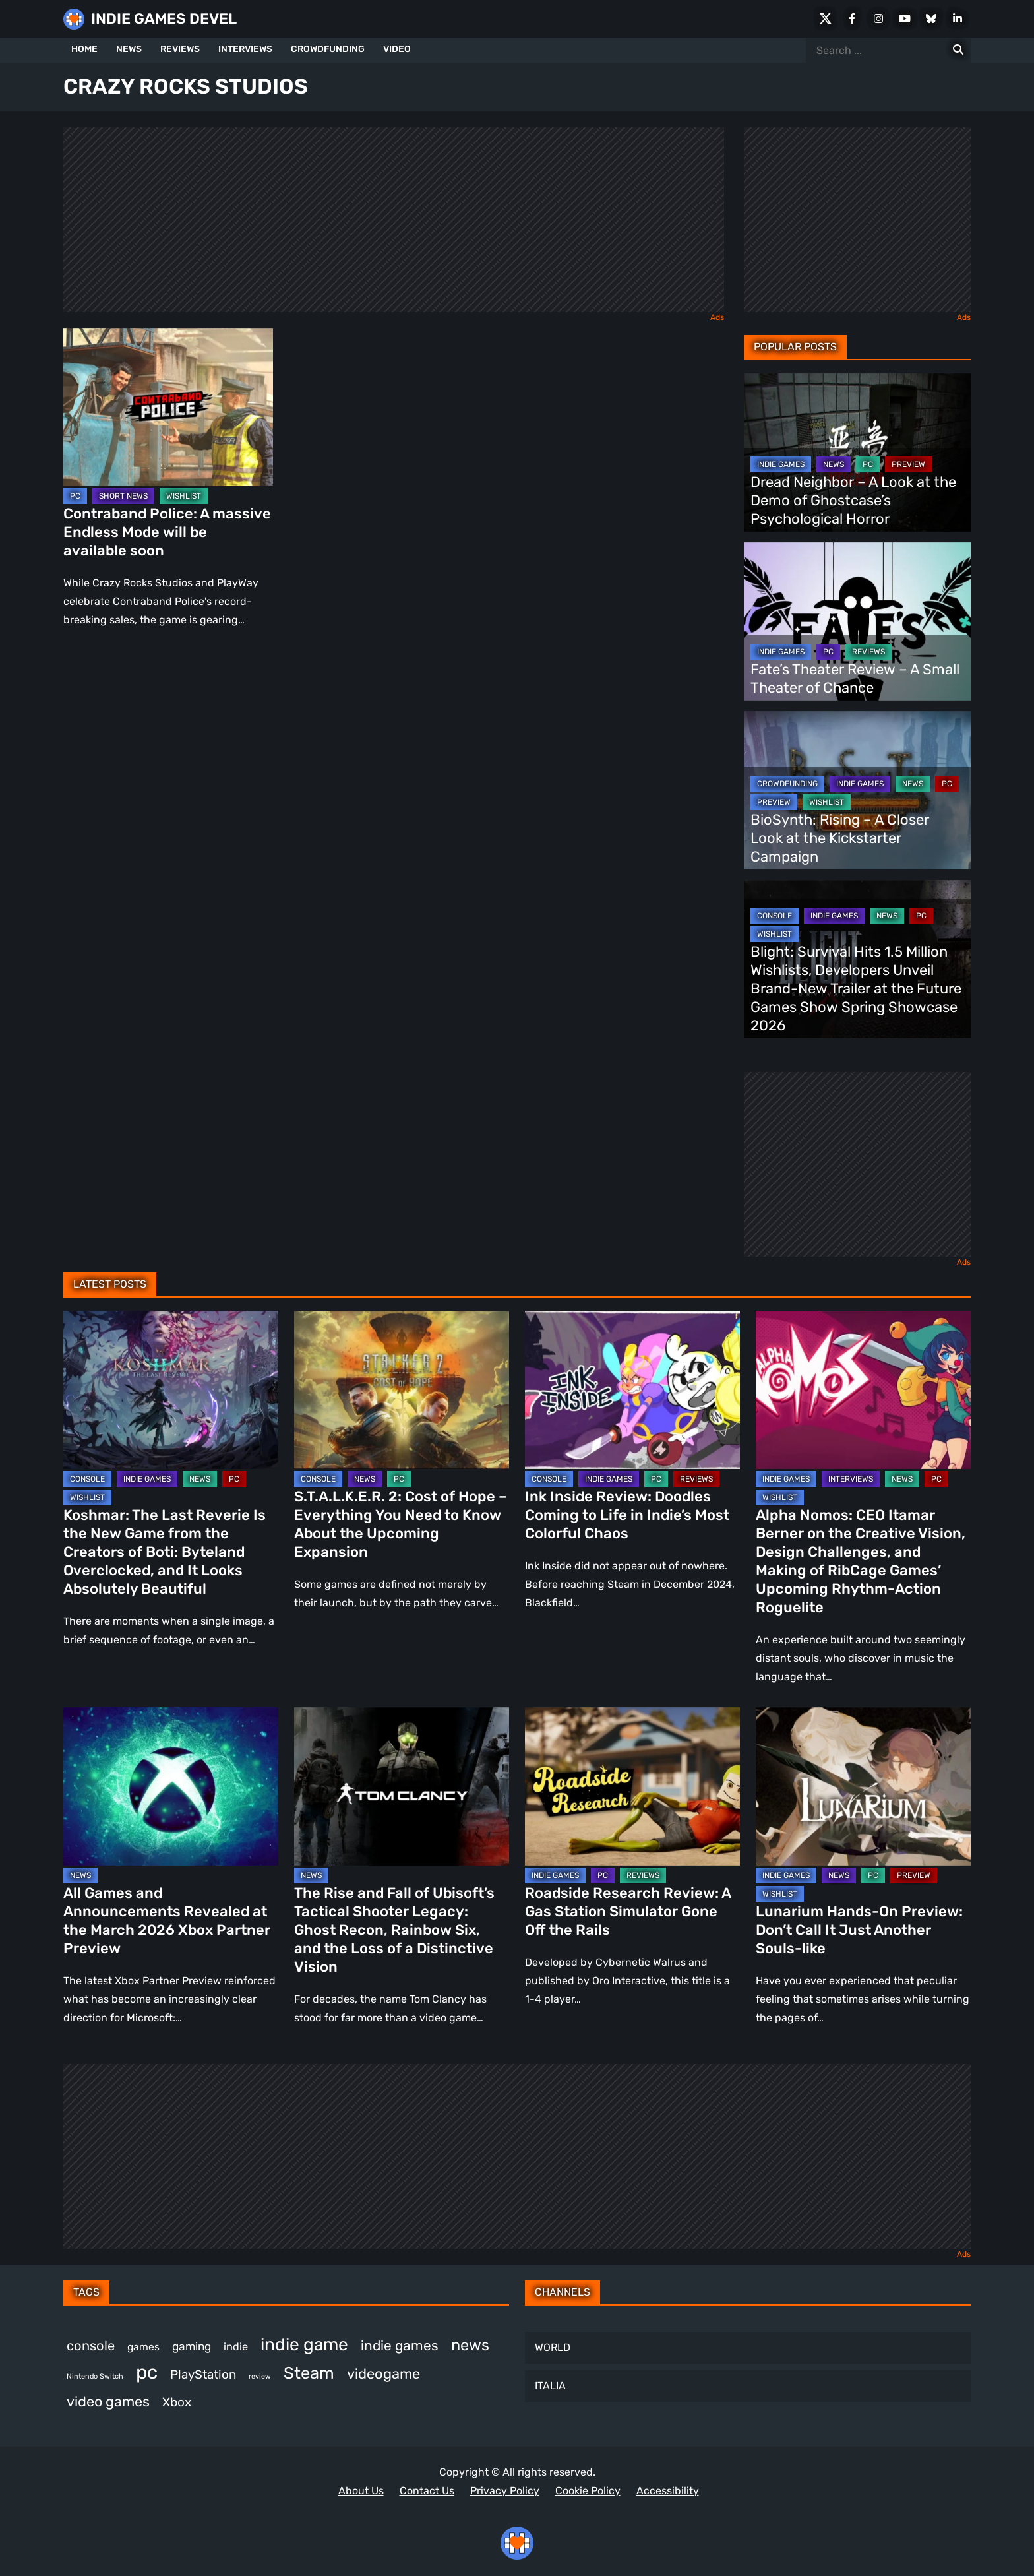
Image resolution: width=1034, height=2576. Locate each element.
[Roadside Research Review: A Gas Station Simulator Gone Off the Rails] (632, 1786)
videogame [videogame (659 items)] (383, 2374)
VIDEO (397, 49)
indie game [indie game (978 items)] (304, 2344)
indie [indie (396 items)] (236, 2346)
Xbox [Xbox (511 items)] (176, 2402)
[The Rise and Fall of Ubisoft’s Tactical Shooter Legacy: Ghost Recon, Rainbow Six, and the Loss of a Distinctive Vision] (401, 1786)
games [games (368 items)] (143, 2346)
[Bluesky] (931, 18)
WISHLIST (183, 496)
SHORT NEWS (123, 496)
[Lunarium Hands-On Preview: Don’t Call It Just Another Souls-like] (863, 1786)
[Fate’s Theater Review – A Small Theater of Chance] (857, 621)
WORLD (552, 2347)
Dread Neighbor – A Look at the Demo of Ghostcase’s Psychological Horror (853, 500)
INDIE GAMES (781, 464)
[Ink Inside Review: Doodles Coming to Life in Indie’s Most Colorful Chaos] (632, 1390)
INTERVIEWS (245, 49)
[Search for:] (958, 50)
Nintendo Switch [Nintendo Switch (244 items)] (95, 2376)
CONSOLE (774, 915)
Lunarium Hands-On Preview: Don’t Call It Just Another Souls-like (859, 1929)
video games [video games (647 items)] (108, 2401)
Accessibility (667, 2490)
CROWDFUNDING (328, 49)
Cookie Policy (588, 2490)
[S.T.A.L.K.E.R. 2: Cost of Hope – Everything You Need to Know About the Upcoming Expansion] (401, 1390)
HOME (84, 49)
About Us (361, 2490)
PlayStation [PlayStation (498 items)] (203, 2374)
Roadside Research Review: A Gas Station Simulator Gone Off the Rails (628, 1911)
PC (75, 496)
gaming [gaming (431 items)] (191, 2346)
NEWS (129, 49)
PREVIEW (908, 464)
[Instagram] (878, 18)
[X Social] (825, 18)
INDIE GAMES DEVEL (164, 19)
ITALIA (550, 2385)
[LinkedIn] (957, 18)
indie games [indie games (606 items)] (400, 2345)
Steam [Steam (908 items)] (309, 2373)
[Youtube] (905, 18)
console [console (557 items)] (91, 2346)
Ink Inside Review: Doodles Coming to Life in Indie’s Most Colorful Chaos (627, 1515)
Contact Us (427, 2490)
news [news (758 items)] (470, 2345)
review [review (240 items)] (260, 2376)
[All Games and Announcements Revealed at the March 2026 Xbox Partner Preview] (170, 1786)
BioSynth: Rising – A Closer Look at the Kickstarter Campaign (839, 838)
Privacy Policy (504, 2490)
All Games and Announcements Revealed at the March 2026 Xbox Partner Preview (166, 1920)
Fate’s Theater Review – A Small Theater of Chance (854, 678)
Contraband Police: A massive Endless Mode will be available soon (167, 532)
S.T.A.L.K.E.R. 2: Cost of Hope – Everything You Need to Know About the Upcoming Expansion (400, 1524)
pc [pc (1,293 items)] (147, 2372)
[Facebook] (852, 18)
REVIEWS (180, 49)
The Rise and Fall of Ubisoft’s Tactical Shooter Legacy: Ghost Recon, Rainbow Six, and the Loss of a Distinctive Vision (394, 1930)
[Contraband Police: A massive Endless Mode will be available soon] (168, 407)
